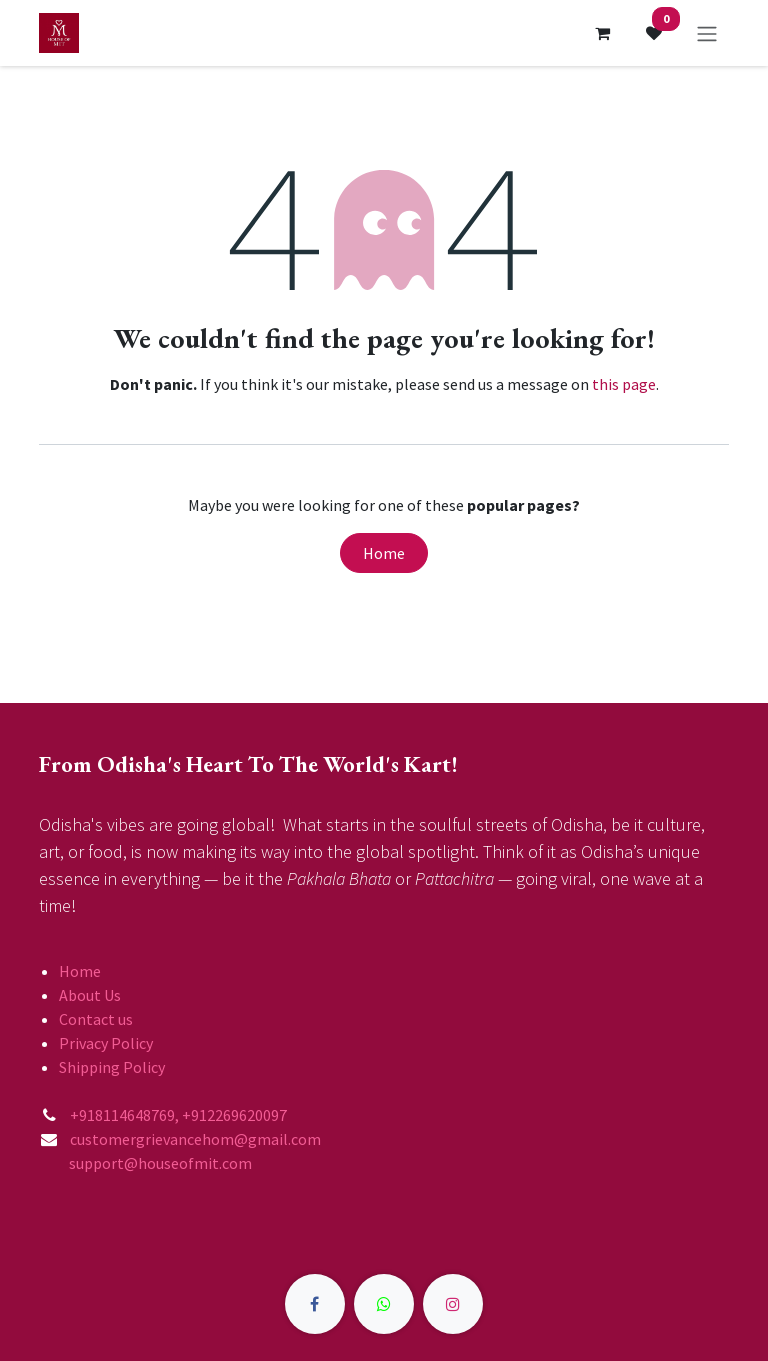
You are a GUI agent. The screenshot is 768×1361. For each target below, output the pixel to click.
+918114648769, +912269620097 (180, 1115)
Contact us (96, 1019)
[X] (384, 1304)
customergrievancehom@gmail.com (197, 1139)
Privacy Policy (106, 1043)
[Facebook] (315, 1304)
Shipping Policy (112, 1067)
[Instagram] (453, 1304)
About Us (90, 995)
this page (624, 384)
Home (384, 553)
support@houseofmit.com (145, 1163)
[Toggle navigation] (707, 33)
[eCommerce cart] (602, 33)
